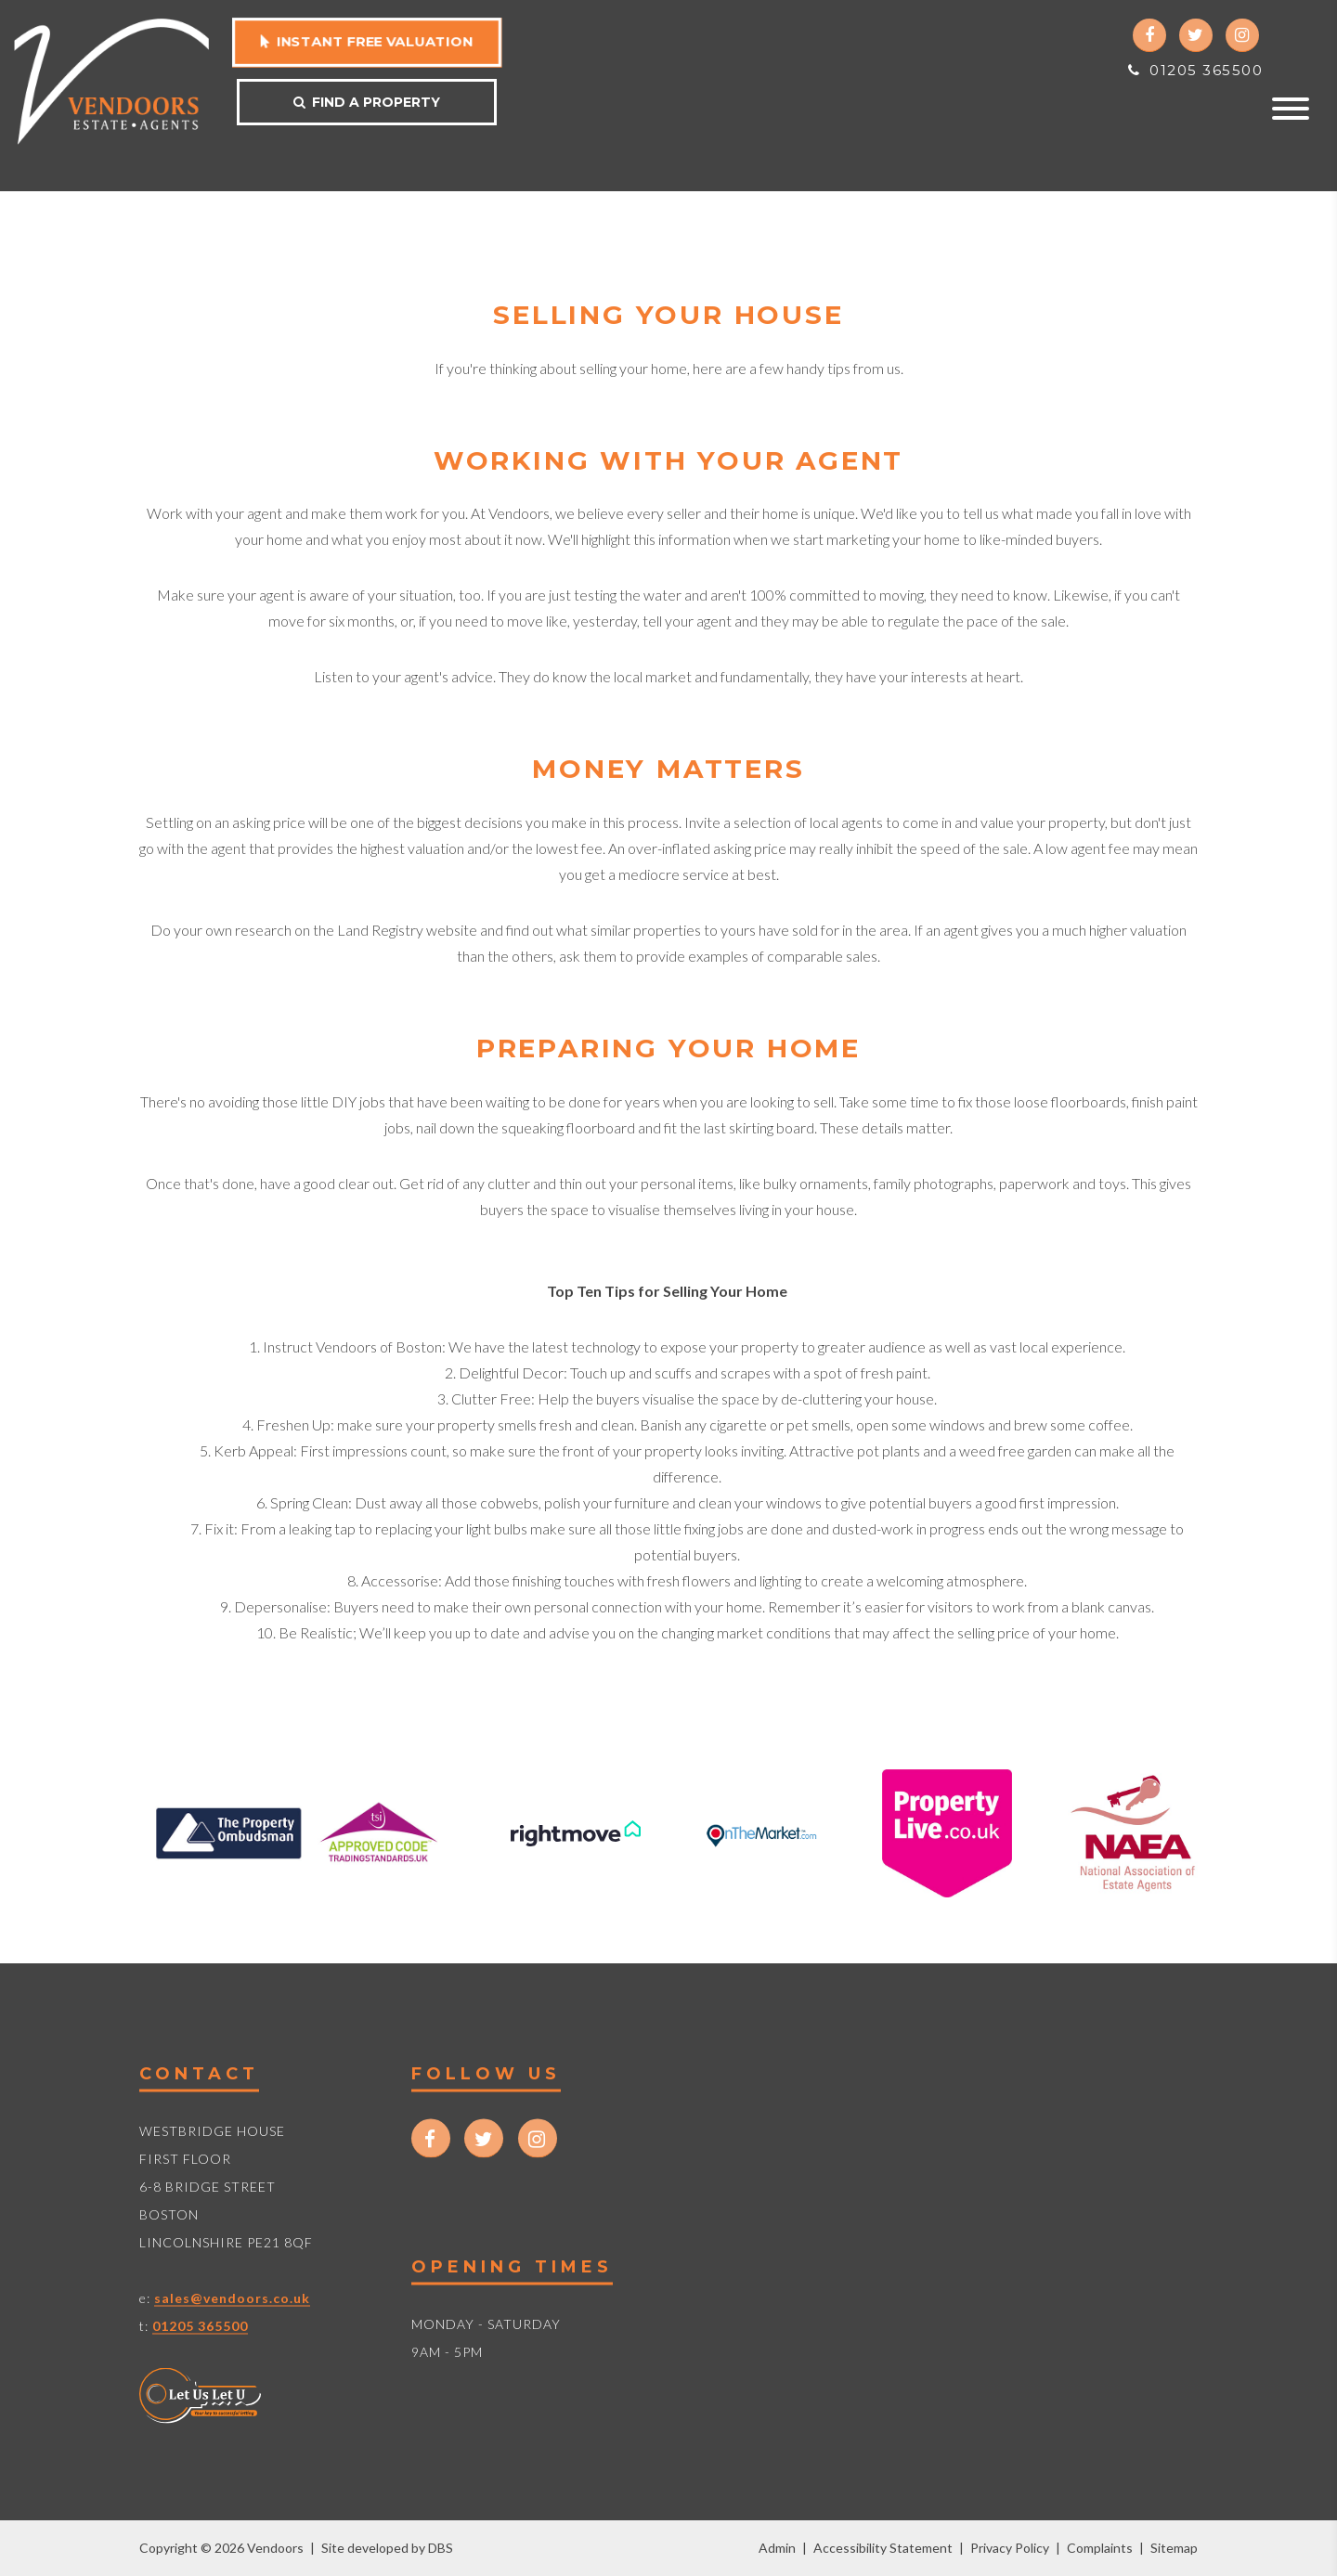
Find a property (366, 102)
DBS (440, 2548)
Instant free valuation (366, 41)
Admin (777, 2548)
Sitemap (1174, 2548)
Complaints (1100, 2548)
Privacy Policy (1009, 2548)
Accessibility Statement (883, 2548)
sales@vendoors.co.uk (232, 2298)
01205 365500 (1195, 70)
